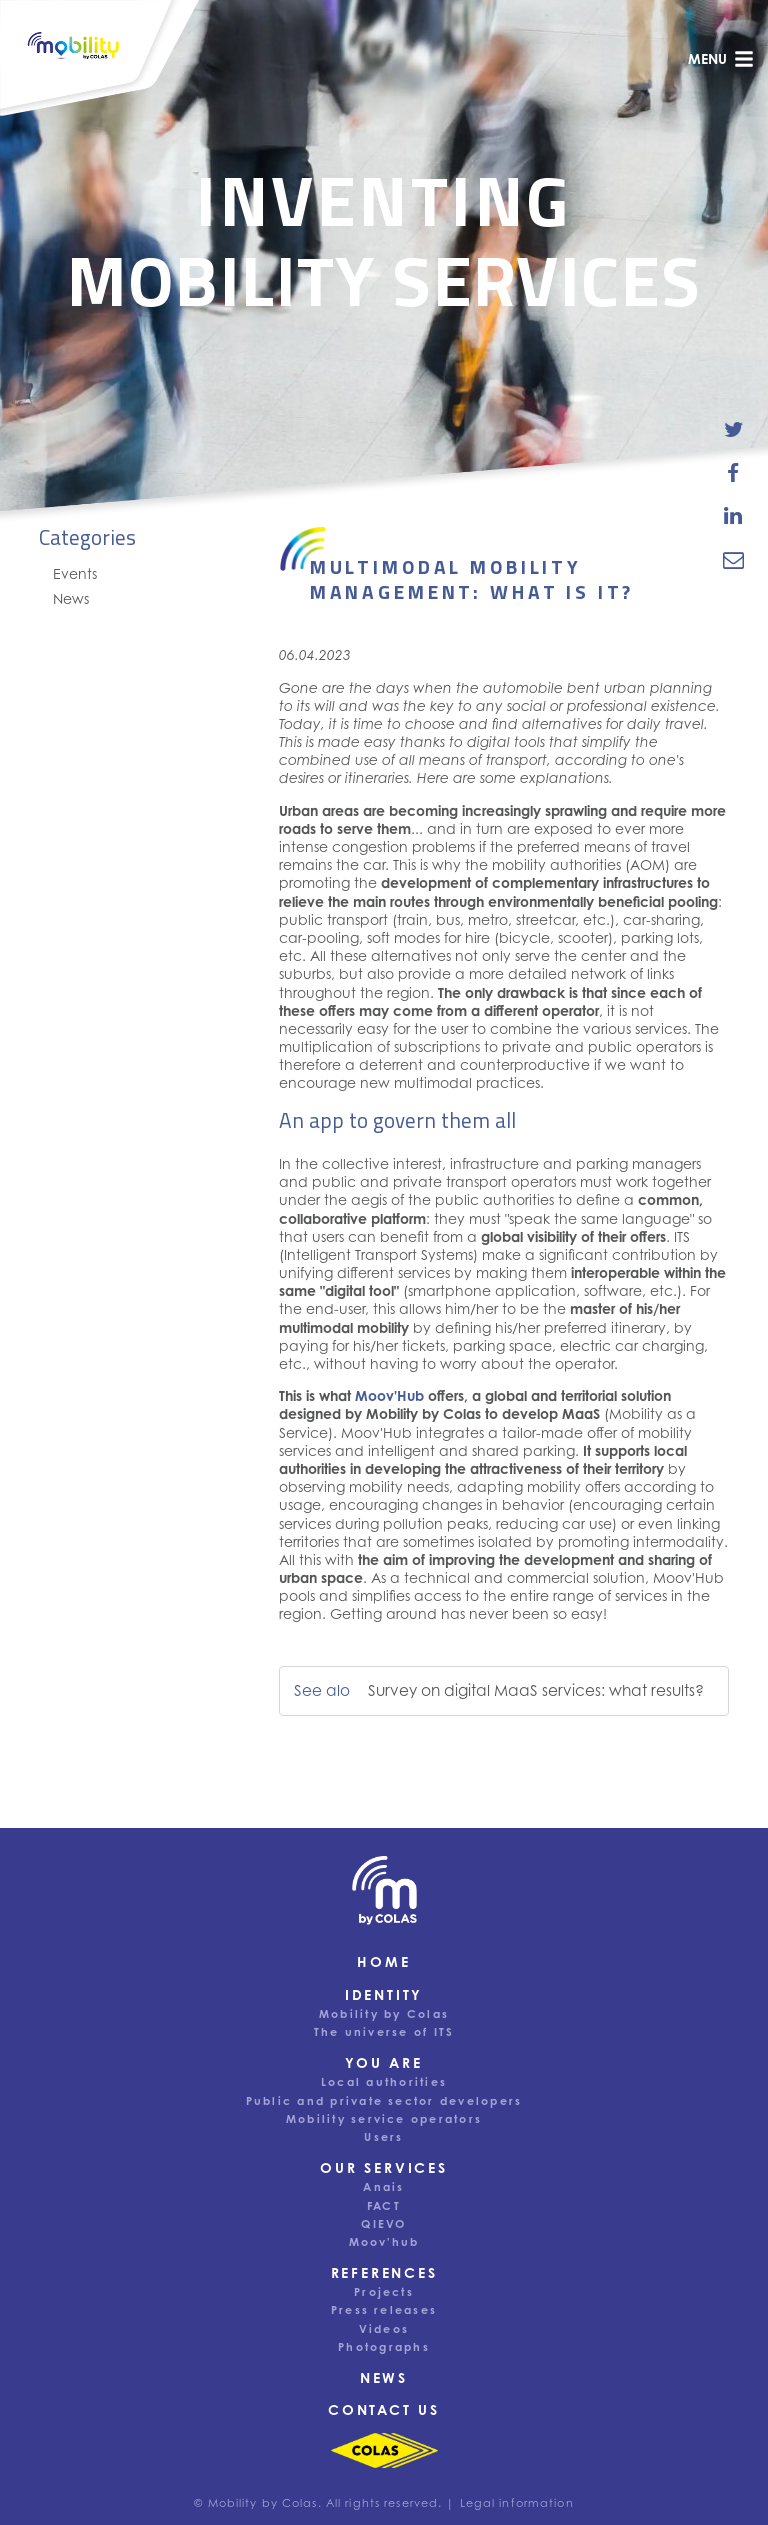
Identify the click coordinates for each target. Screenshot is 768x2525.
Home (383, 1961)
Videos (384, 2329)
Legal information (517, 2503)
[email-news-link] (733, 559)
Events (75, 573)
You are (384, 2062)
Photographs (384, 2347)
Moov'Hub (389, 1395)
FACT (384, 2206)
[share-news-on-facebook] (733, 473)
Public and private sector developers (384, 2101)
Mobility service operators (384, 2119)
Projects (384, 2292)
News (71, 598)
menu (721, 59)
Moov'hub (384, 2242)
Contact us (384, 2409)
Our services (384, 2167)
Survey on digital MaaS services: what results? (536, 1690)
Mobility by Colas (384, 2014)
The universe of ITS (384, 2032)
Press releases (384, 2310)
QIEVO (383, 2224)
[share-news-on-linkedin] (733, 516)
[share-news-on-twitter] (733, 430)
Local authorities (384, 2082)
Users (383, 2137)
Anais (383, 2187)
